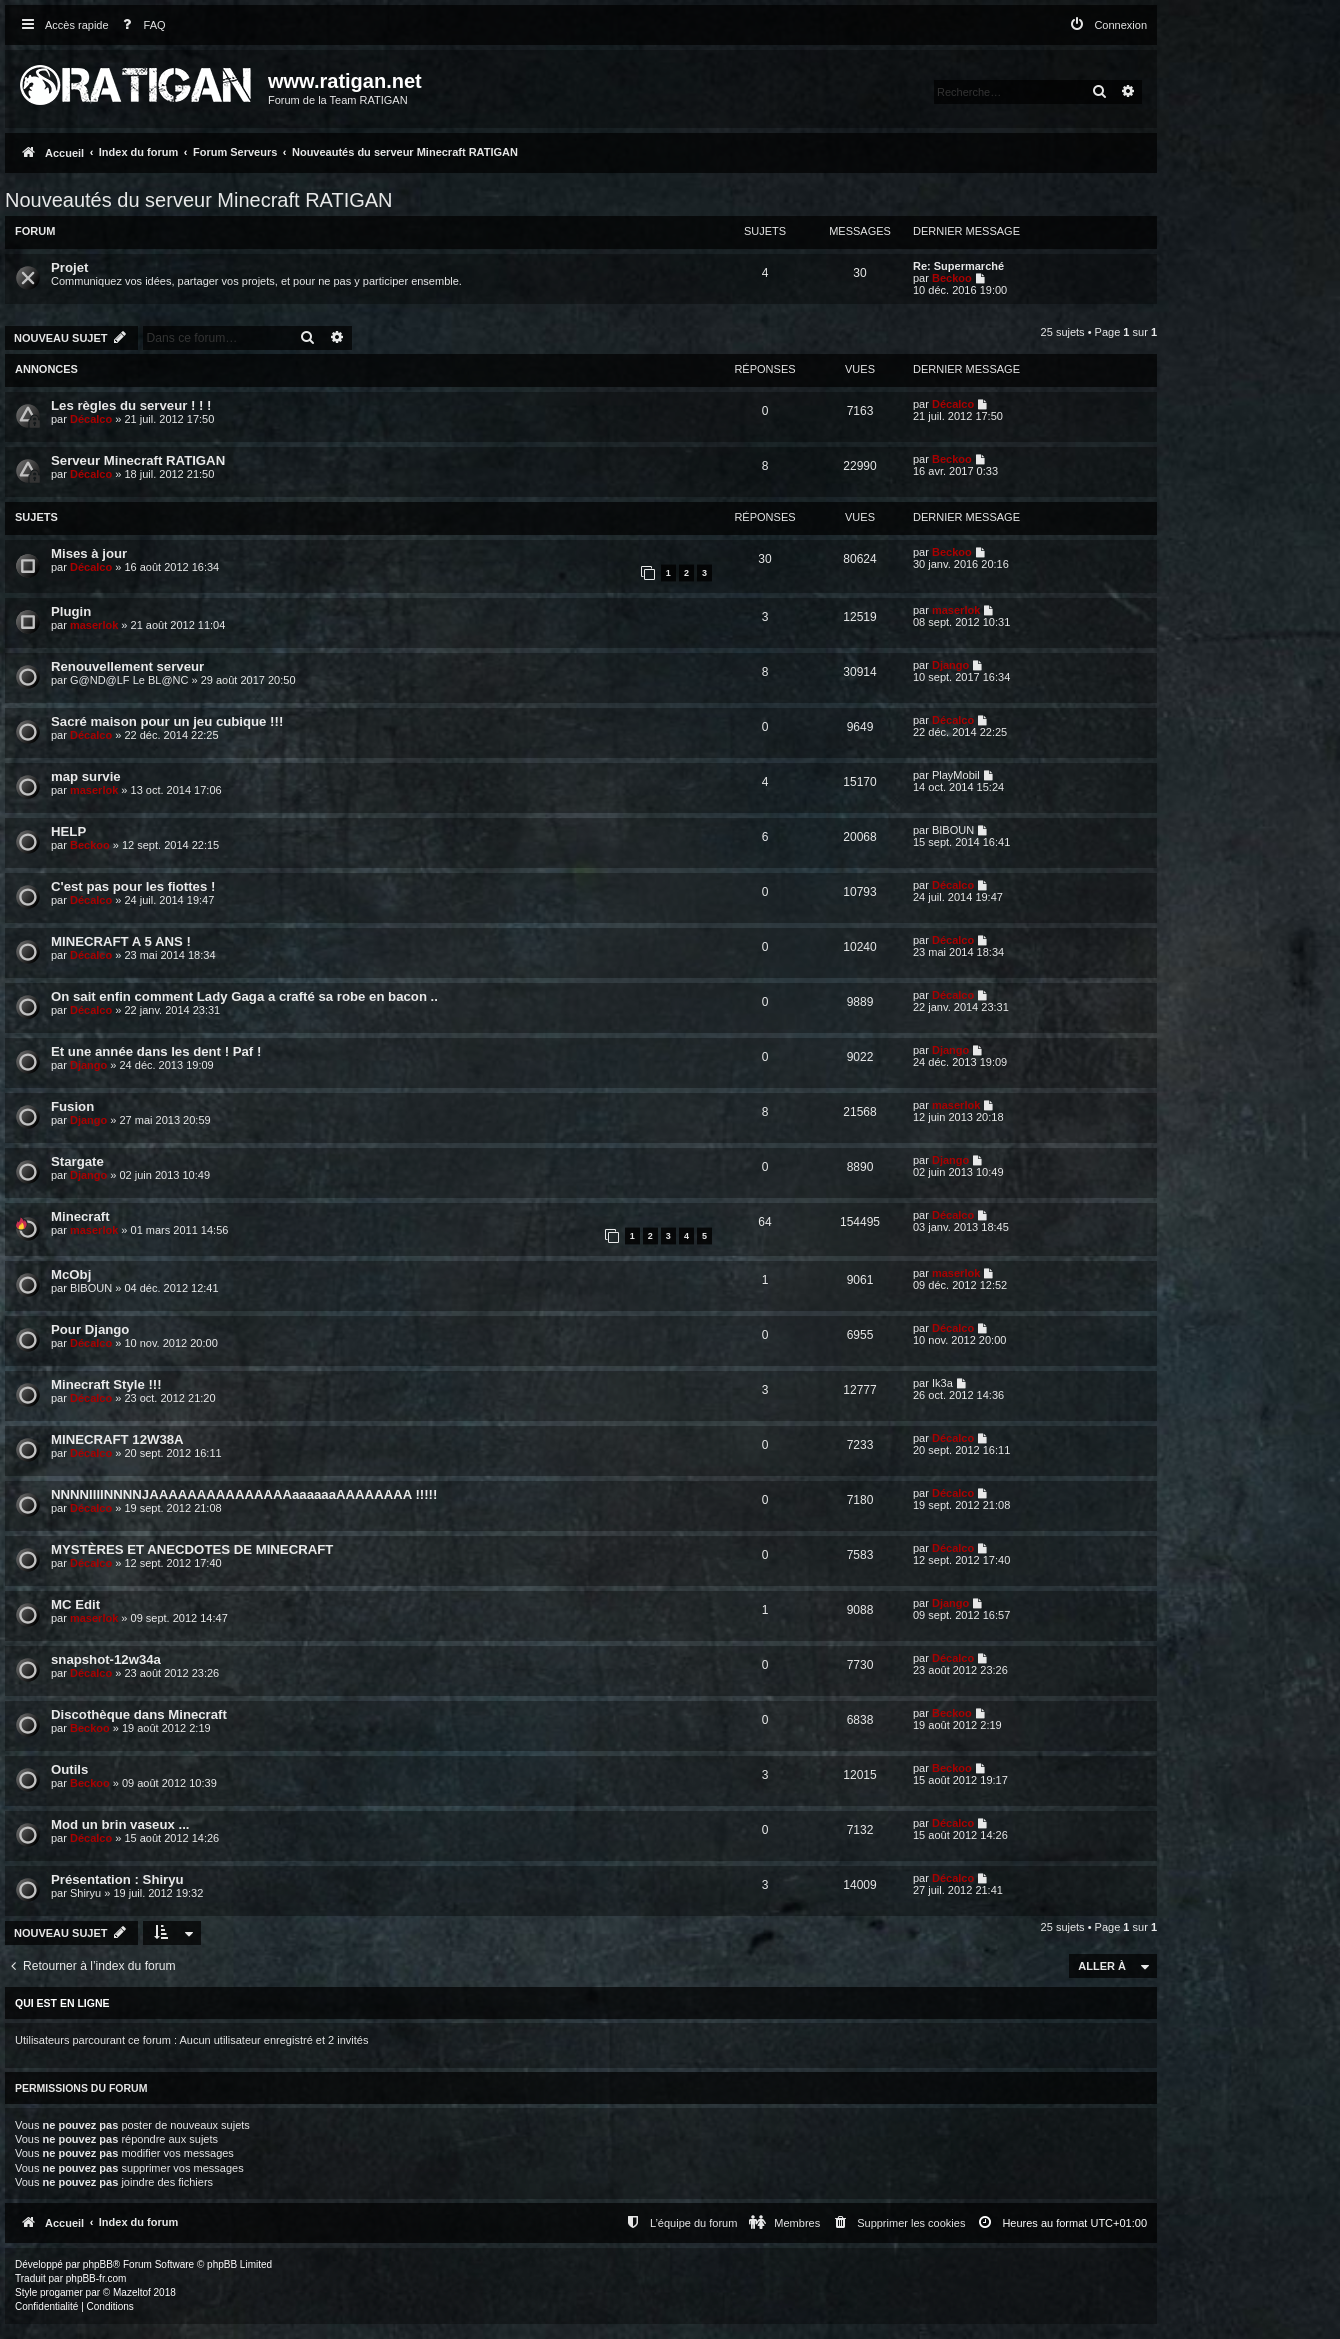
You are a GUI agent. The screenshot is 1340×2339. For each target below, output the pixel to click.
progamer (61, 2292)
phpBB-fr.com (96, 2278)
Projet (69, 267)
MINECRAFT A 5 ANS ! (121, 941)
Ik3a (942, 1383)
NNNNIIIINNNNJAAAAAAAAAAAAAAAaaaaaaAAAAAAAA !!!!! (244, 1494)
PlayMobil (956, 775)
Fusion (72, 1106)
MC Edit (75, 1604)
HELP (68, 831)
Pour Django (90, 1329)
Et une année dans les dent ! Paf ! (156, 1051)
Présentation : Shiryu (117, 1879)
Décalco (91, 419)
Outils (69, 1769)
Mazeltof (132, 2292)
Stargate (77, 1161)
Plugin (71, 611)
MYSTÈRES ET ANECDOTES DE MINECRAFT (192, 1549)
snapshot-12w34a (106, 1659)
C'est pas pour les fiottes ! (133, 886)
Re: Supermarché (958, 266)
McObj (71, 1274)
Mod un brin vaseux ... (120, 1824)
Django (950, 665)
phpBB (98, 2264)
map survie (86, 776)
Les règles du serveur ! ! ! (131, 405)
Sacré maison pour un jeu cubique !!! (167, 721)
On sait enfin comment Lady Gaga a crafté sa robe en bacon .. (244, 996)
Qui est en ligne (62, 2003)
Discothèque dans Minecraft (139, 1714)
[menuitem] (140, 25)
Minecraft (80, 1216)
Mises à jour (89, 553)
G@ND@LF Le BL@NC (129, 680)
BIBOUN (953, 830)
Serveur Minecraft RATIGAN (138, 460)
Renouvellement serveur (127, 666)
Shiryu (85, 1893)
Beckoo (952, 278)
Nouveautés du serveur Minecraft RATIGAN (199, 200)
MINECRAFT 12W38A (117, 1439)
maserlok (94, 625)
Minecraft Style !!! (106, 1384)
